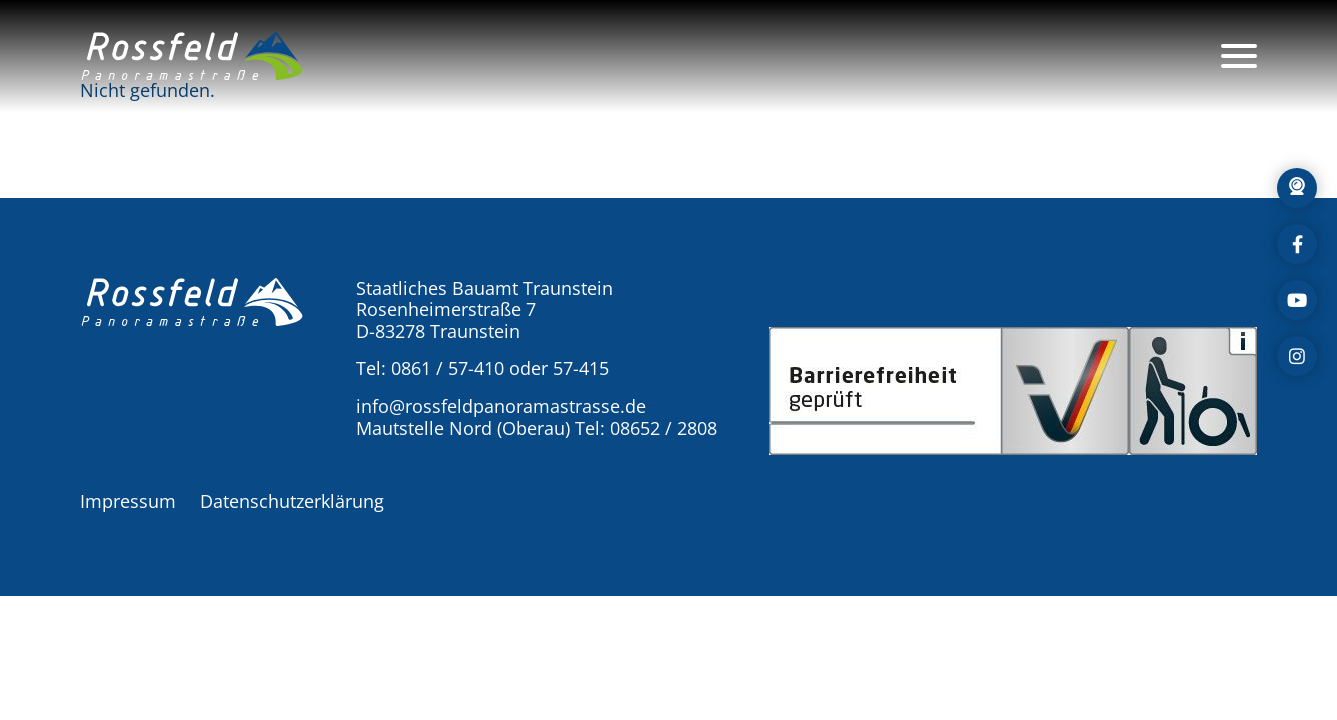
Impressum (128, 501)
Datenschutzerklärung (292, 501)
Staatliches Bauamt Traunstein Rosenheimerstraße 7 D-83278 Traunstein (484, 309)
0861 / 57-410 (447, 368)
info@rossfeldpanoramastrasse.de (501, 406)
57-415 (581, 368)
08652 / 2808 (663, 428)
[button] (192, 56)
